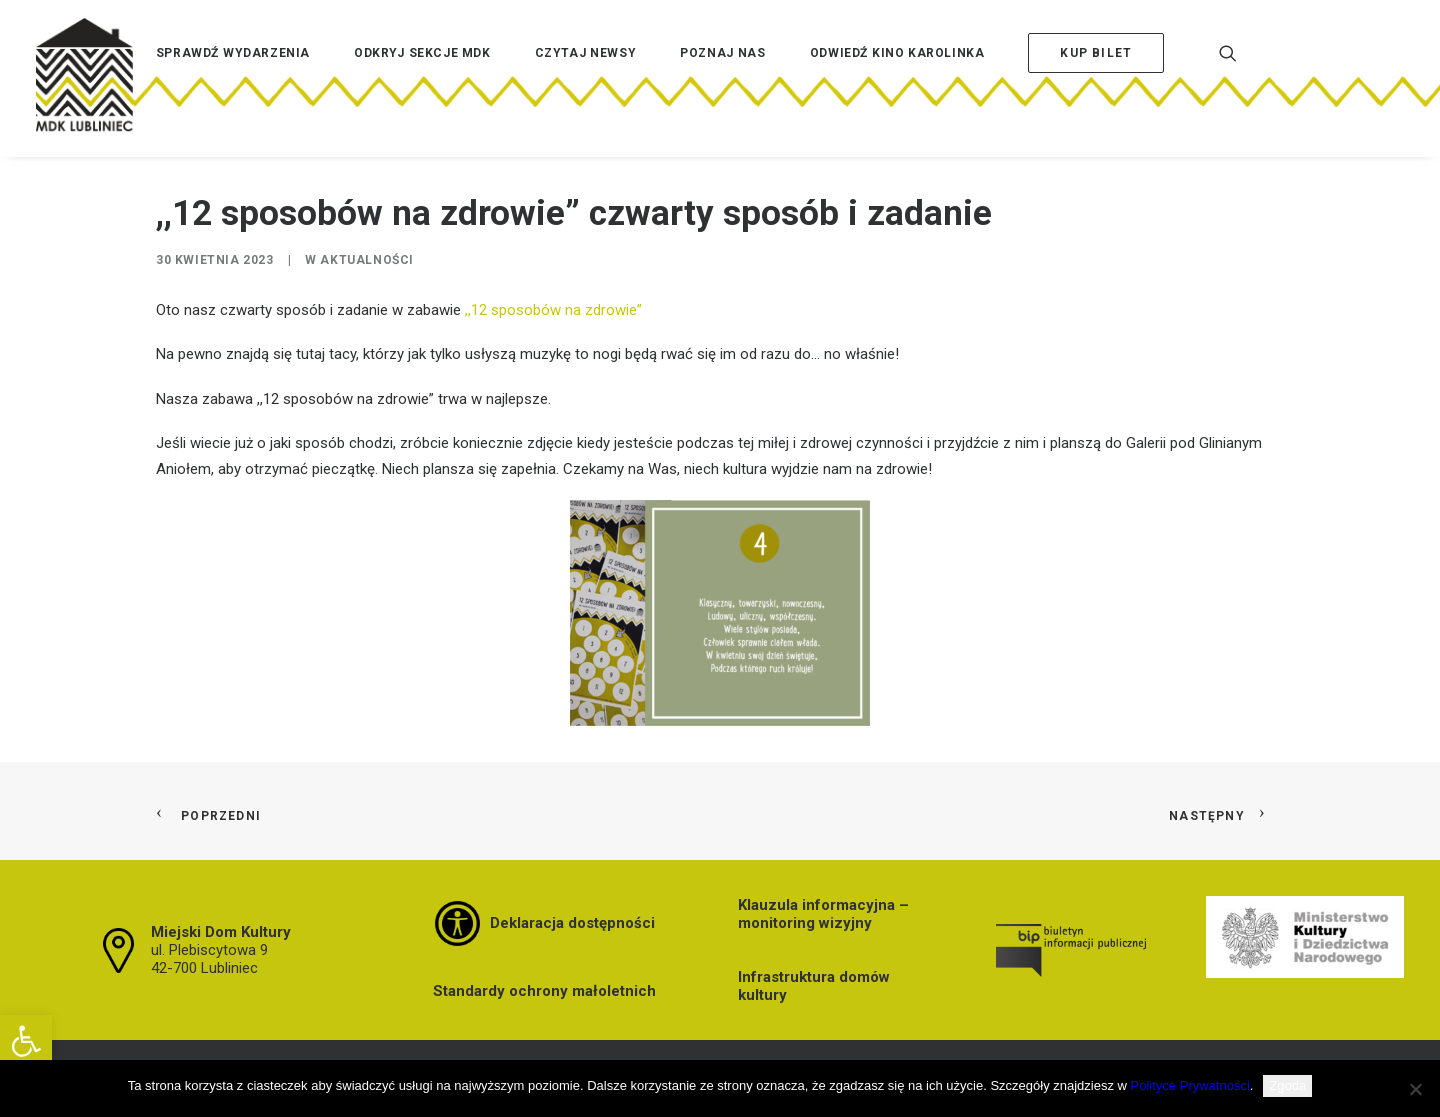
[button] (26, 1041)
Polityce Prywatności (1190, 1085)
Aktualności (367, 260)
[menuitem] (233, 83)
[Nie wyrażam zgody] (1415, 1089)
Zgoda (1287, 1085)
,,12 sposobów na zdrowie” (553, 310)
